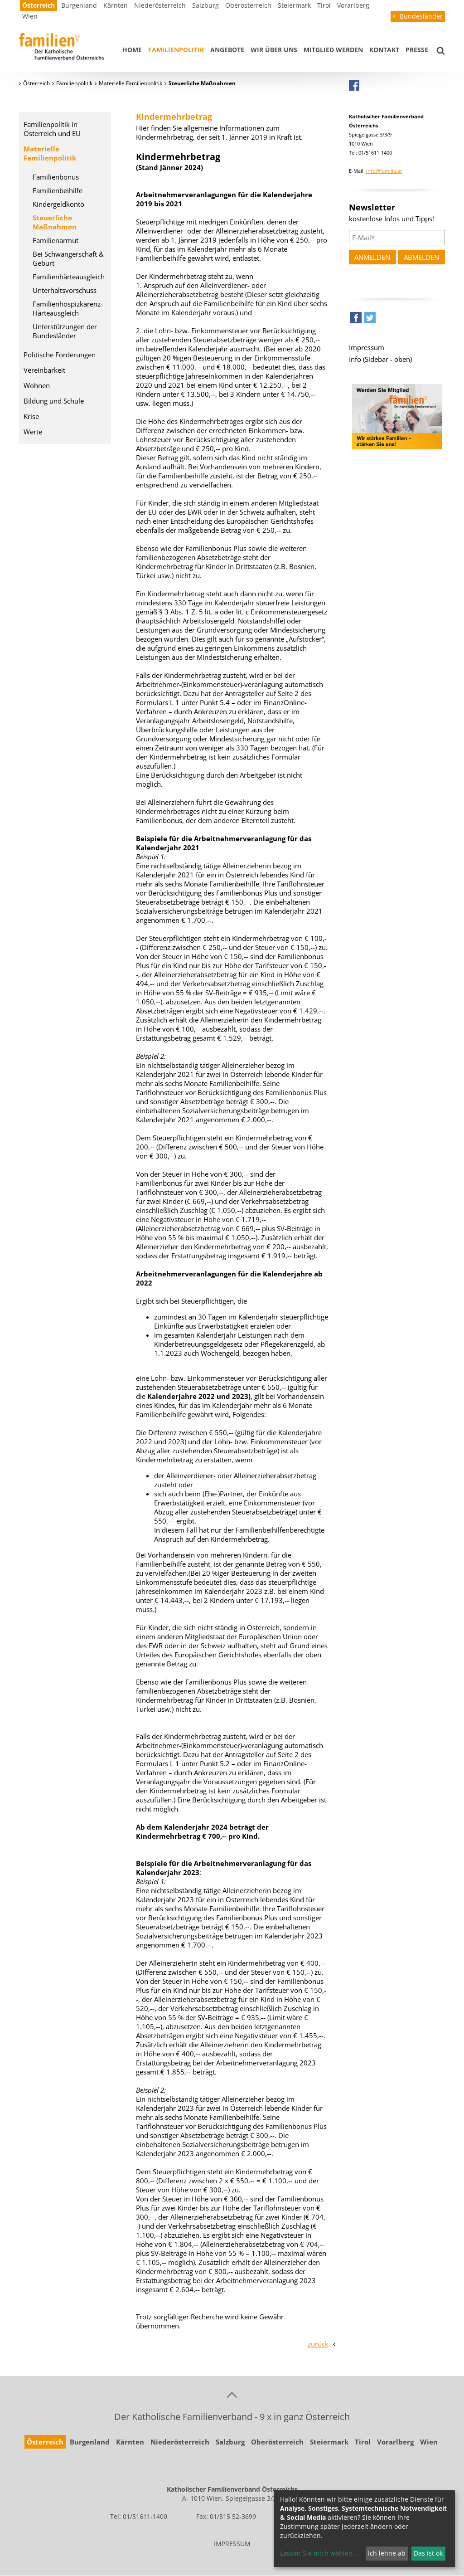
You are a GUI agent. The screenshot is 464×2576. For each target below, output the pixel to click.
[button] (356, 320)
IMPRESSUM (232, 2543)
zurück (318, 2343)
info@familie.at (384, 170)
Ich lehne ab (387, 2553)
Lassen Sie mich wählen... (319, 2553)
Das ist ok (428, 2553)
